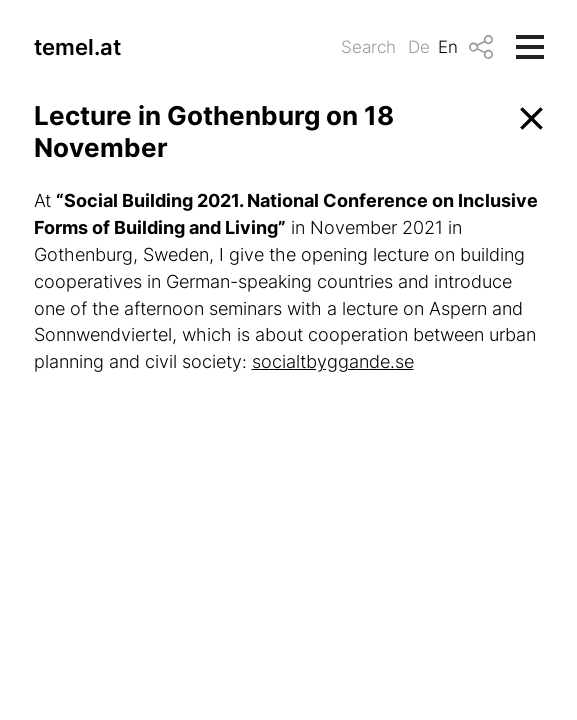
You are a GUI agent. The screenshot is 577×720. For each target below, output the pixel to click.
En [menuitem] (448, 47)
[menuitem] (423, 47)
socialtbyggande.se (333, 361)
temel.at (77, 47)
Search (368, 47)
